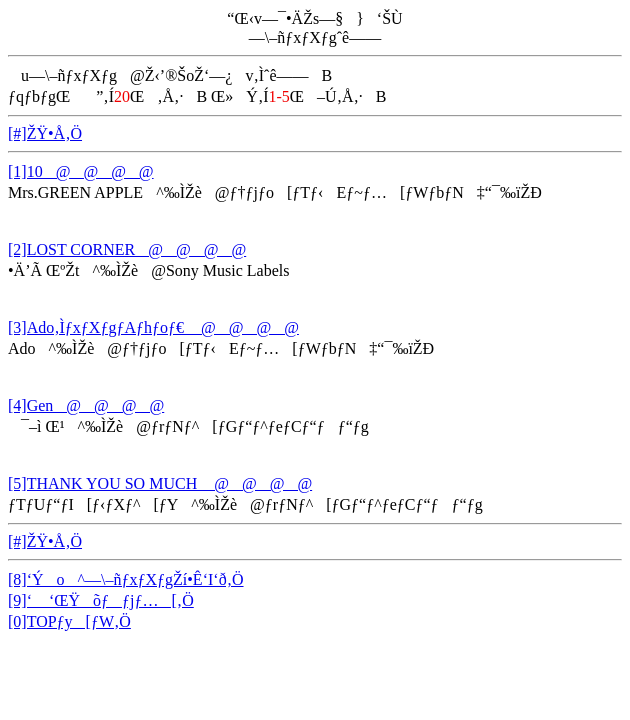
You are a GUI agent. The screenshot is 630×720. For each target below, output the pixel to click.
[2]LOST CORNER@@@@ (127, 249)
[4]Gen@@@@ (86, 405)
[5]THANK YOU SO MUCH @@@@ (160, 483)
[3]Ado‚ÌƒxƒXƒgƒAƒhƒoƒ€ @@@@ (153, 327)
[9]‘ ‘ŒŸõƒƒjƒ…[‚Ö (101, 600)
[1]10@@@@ (81, 171)
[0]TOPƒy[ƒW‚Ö (69, 621)
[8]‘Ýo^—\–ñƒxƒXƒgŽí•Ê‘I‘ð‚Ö (126, 579)
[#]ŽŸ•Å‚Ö (45, 133)
